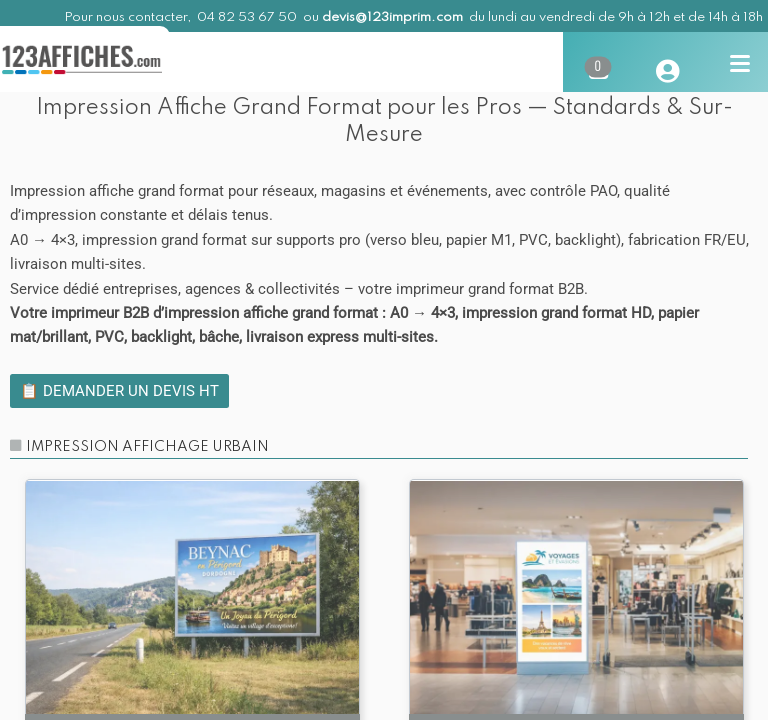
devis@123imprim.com (392, 17)
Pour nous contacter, (129, 17)
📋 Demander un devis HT (119, 391)
